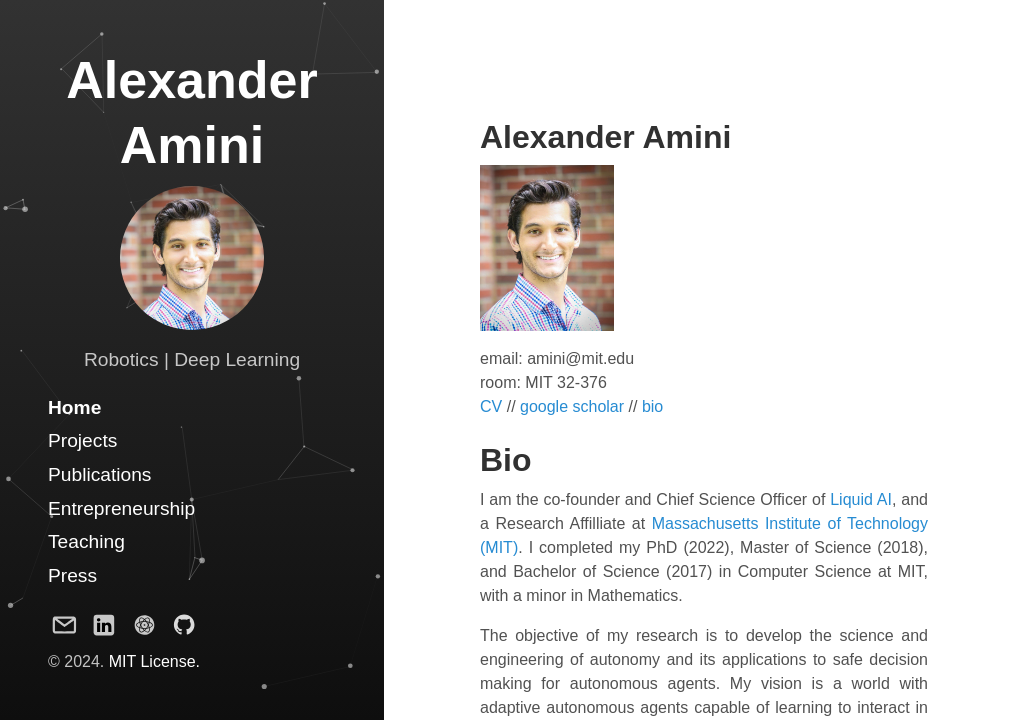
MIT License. (154, 661)
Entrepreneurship (121, 508)
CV (491, 406)
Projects (82, 440)
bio (652, 406)
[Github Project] (184, 629)
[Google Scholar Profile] (144, 629)
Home (74, 407)
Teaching (86, 541)
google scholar (572, 406)
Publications (99, 474)
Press (72, 575)
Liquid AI (861, 499)
